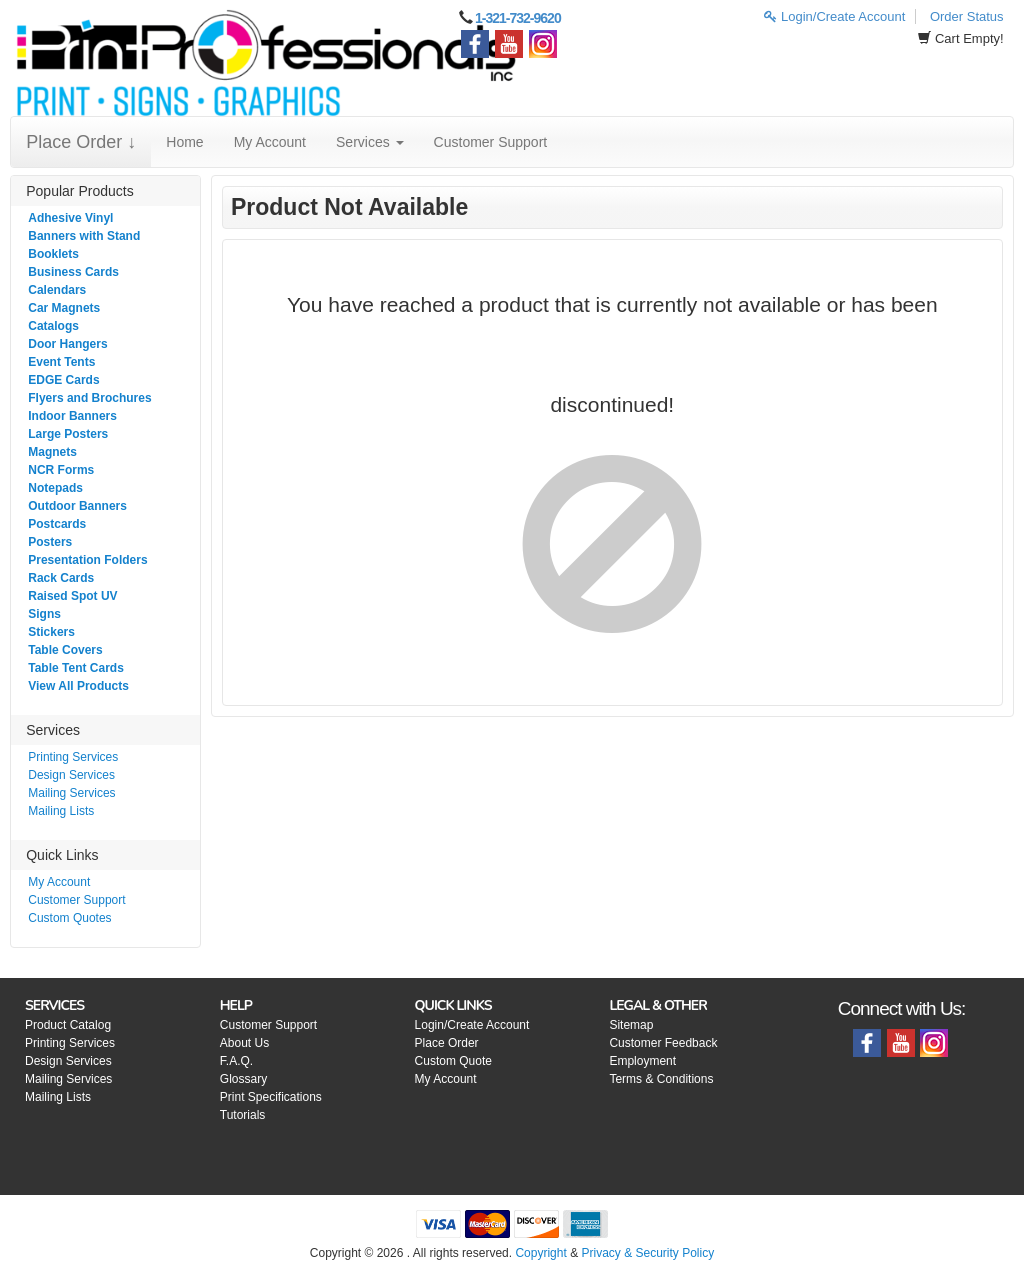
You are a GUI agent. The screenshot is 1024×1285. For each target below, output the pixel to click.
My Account (270, 142)
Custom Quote (453, 1061)
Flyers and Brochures (89, 398)
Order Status (967, 16)
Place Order (447, 1043)
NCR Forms (61, 470)
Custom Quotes (69, 918)
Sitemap (631, 1025)
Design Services (71, 775)
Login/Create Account (834, 16)
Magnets (52, 452)
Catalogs (53, 326)
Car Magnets (64, 308)
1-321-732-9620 (518, 18)
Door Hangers (67, 344)
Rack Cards (61, 578)
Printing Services (73, 757)
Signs (44, 614)
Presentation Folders (87, 560)
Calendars (57, 290)
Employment (642, 1061)
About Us (244, 1043)
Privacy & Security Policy (647, 1253)
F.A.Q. (236, 1061)
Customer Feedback (663, 1043)
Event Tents (61, 362)
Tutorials (243, 1115)
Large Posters (68, 434)
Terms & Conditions (661, 1079)
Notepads (55, 488)
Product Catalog (68, 1025)
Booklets (53, 254)
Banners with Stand (84, 236)
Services (370, 142)
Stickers (51, 632)
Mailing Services (71, 793)
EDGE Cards (63, 380)
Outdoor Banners (77, 506)
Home (184, 142)
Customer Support (491, 142)
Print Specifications (271, 1097)
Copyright (540, 1253)
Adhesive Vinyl (70, 218)
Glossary (243, 1079)
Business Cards (73, 272)
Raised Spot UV (72, 596)
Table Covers (65, 650)
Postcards (57, 524)
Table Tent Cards (76, 668)
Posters (50, 542)
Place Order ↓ (81, 142)
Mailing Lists (61, 811)
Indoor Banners (72, 416)
